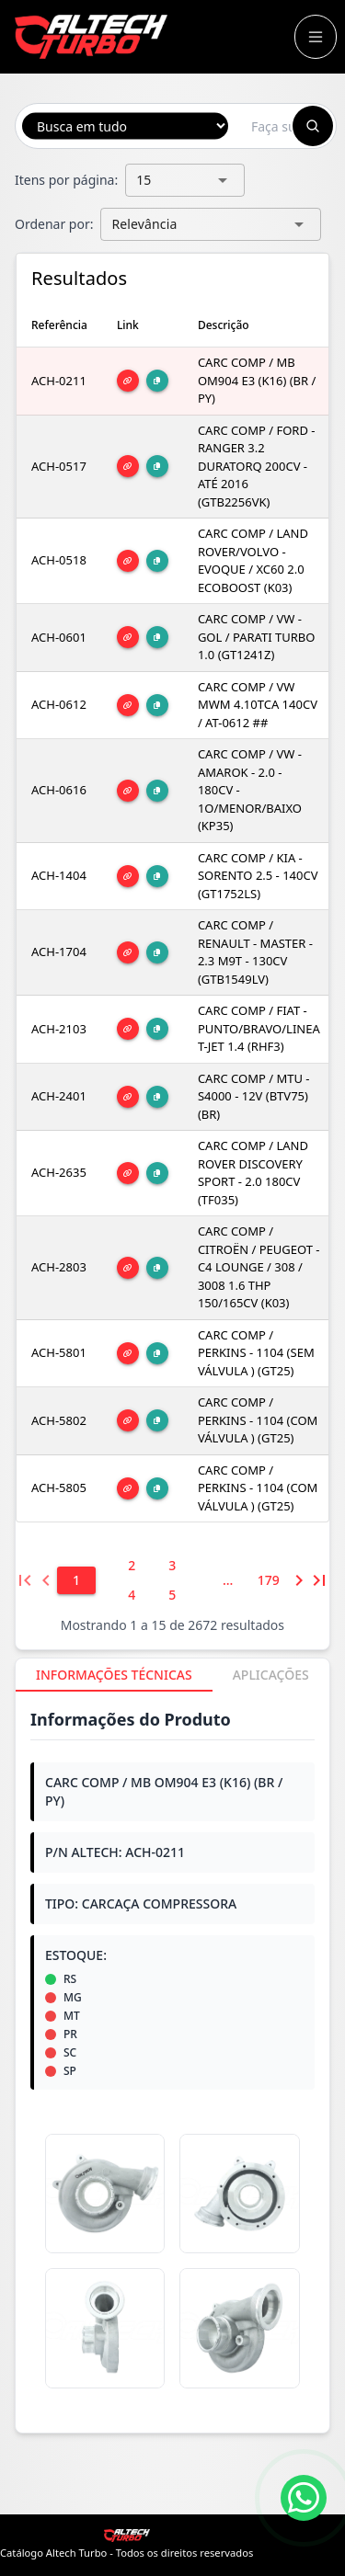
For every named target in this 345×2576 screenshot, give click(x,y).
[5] (172, 1595)
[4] (131, 1595)
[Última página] (319, 1580)
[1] (76, 1580)
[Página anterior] (45, 1580)
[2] (131, 1565)
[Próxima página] (299, 1580)
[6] (228, 1580)
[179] (268, 1580)
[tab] (114, 1675)
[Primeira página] (25, 1580)
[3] (172, 1565)
